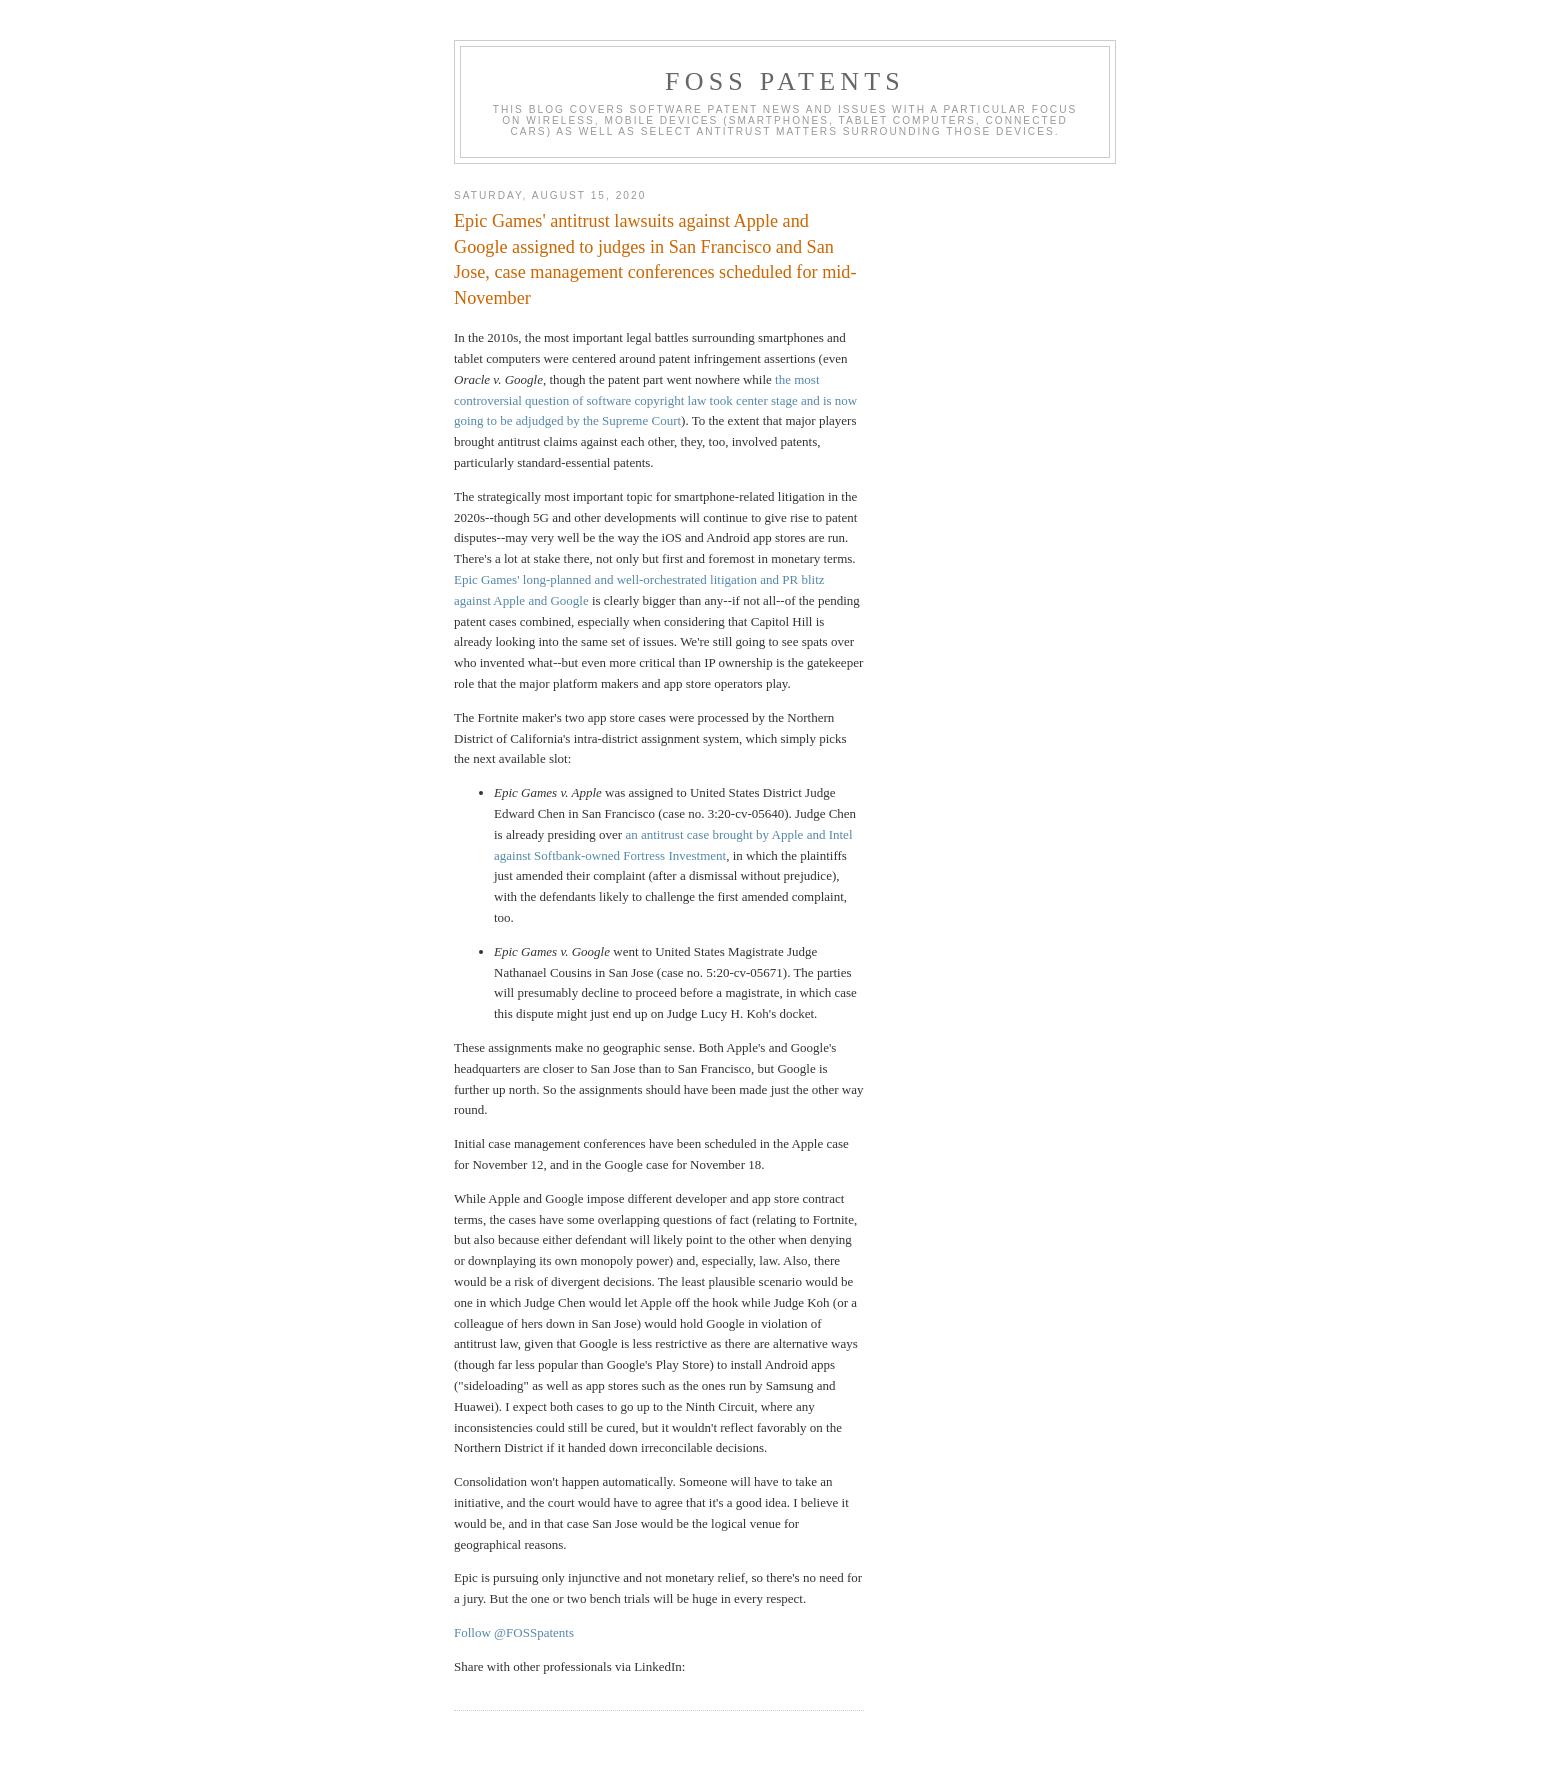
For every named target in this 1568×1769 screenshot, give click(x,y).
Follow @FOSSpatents (514, 1632)
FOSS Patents (785, 81)
